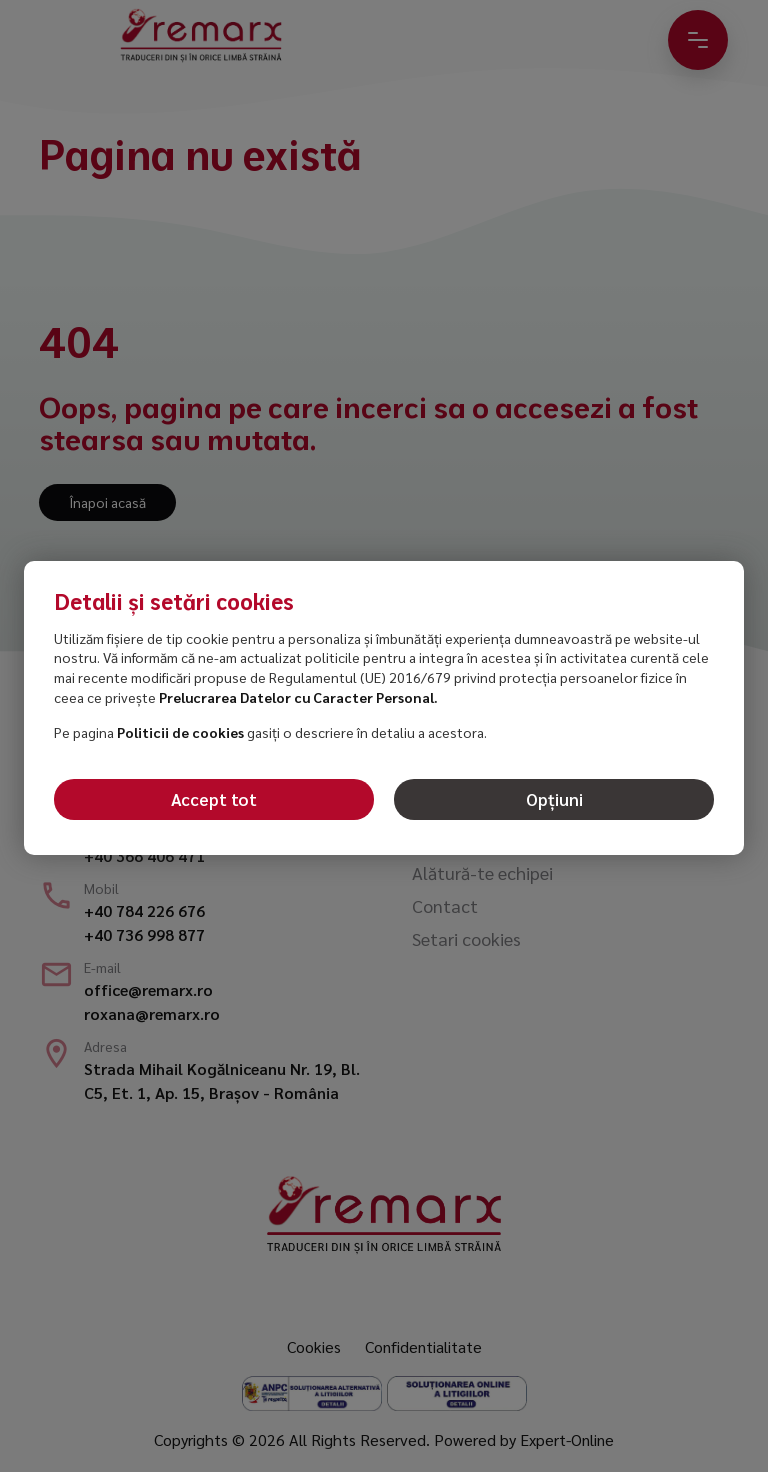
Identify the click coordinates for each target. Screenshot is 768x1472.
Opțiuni (554, 799)
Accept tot (214, 799)
